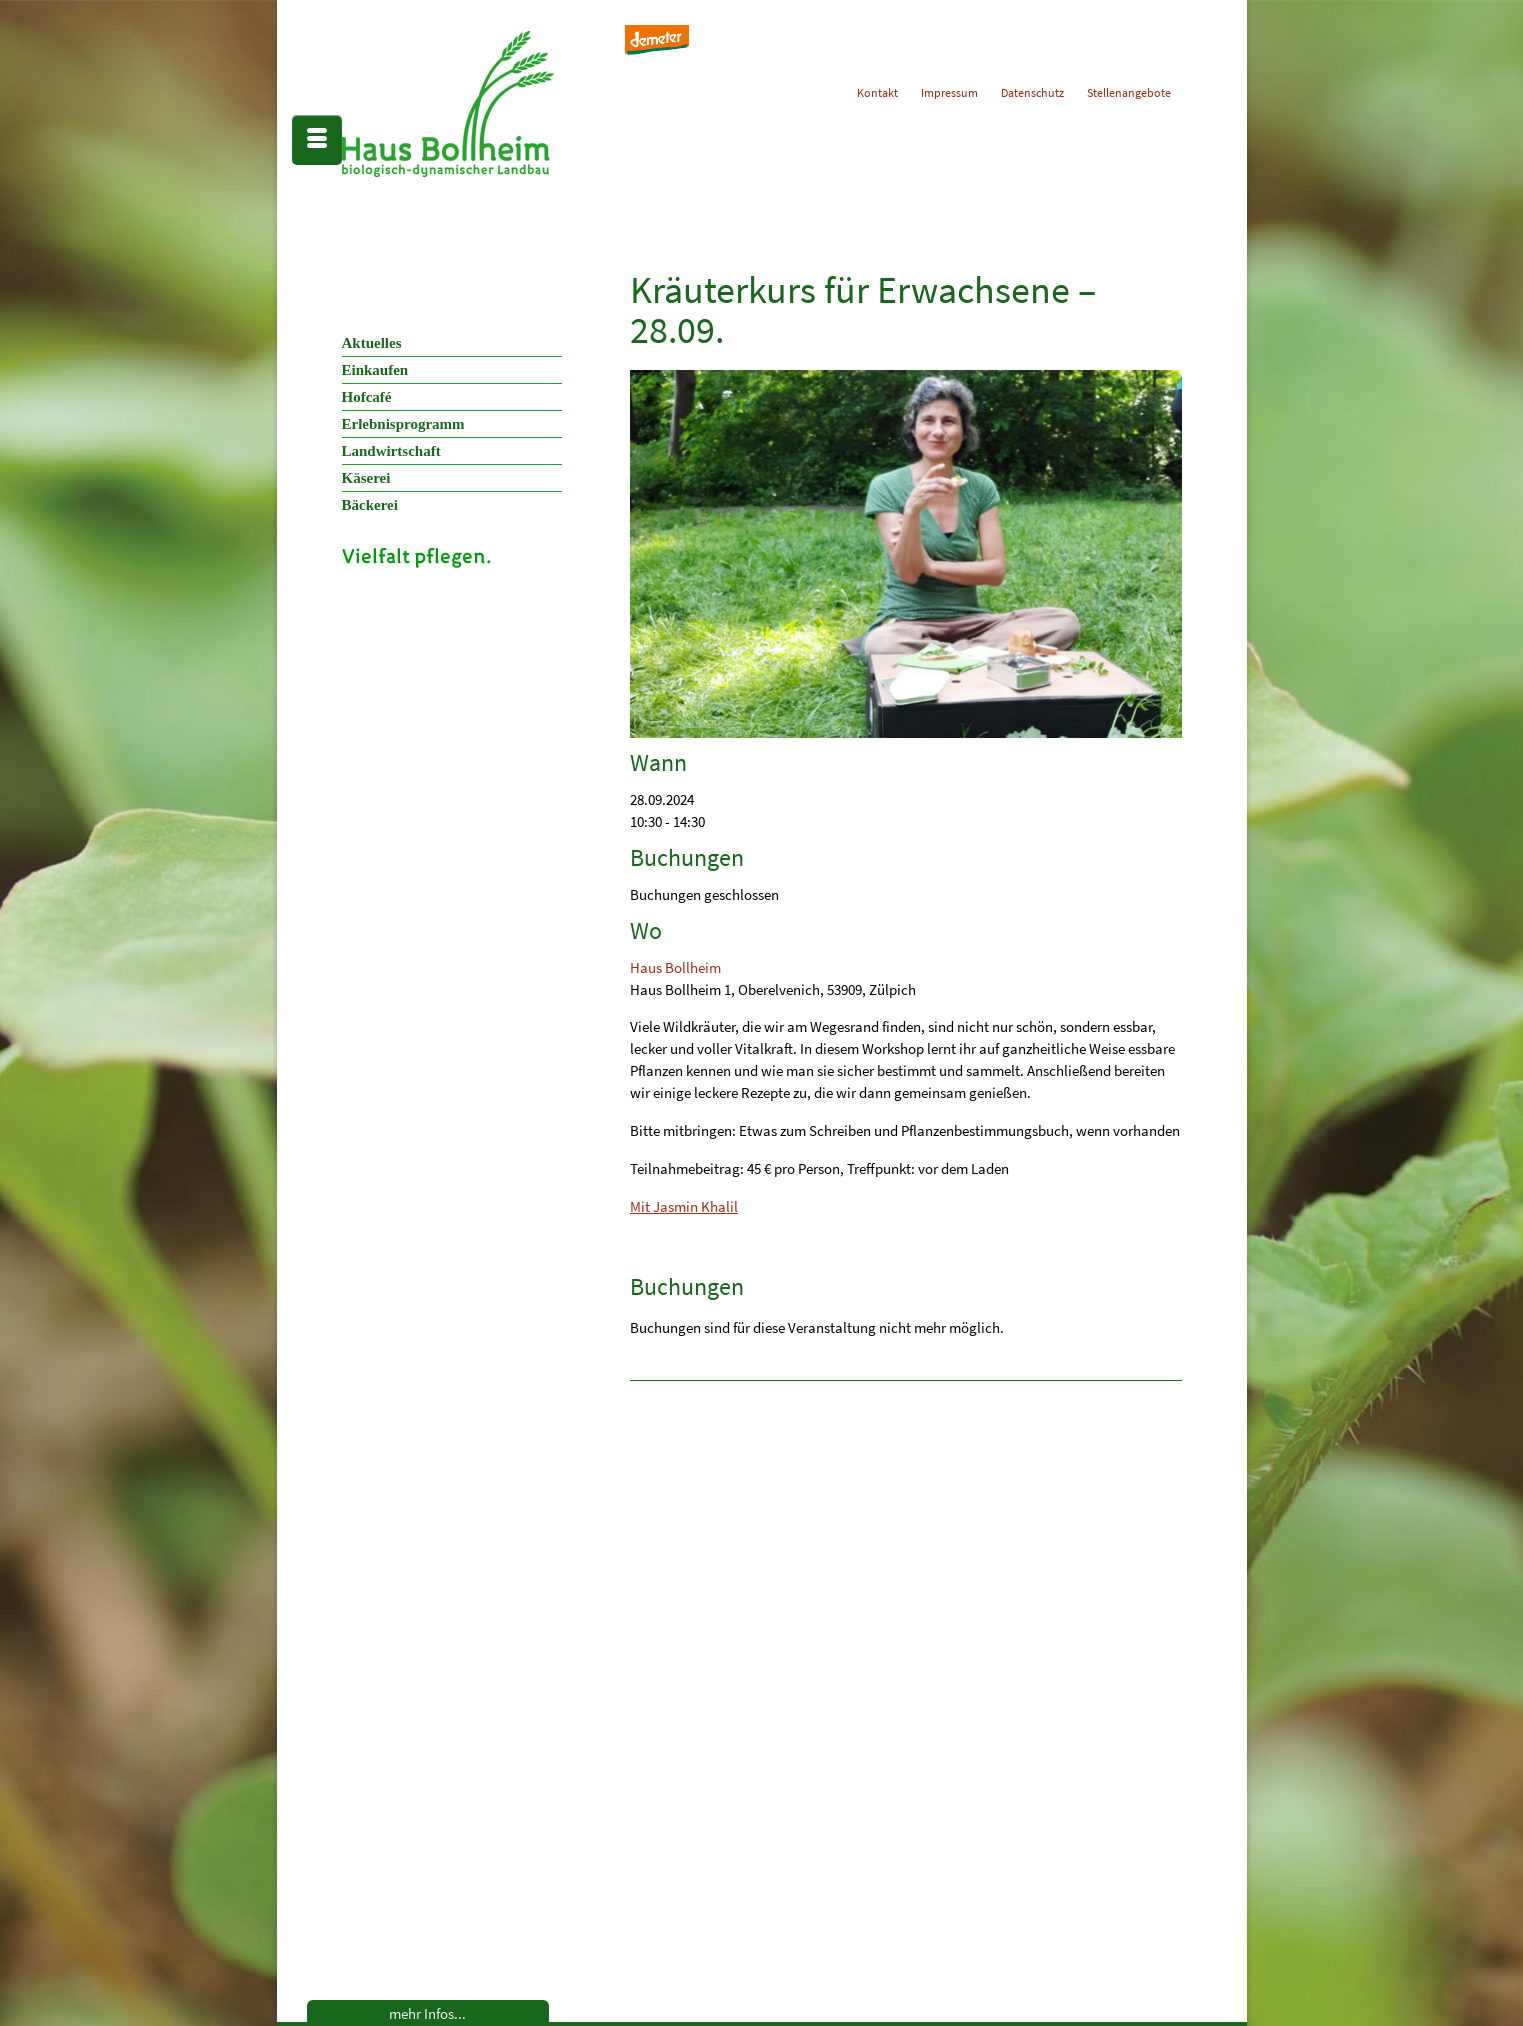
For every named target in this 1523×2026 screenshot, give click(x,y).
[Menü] (317, 140)
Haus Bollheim (675, 967)
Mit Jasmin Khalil (684, 1206)
